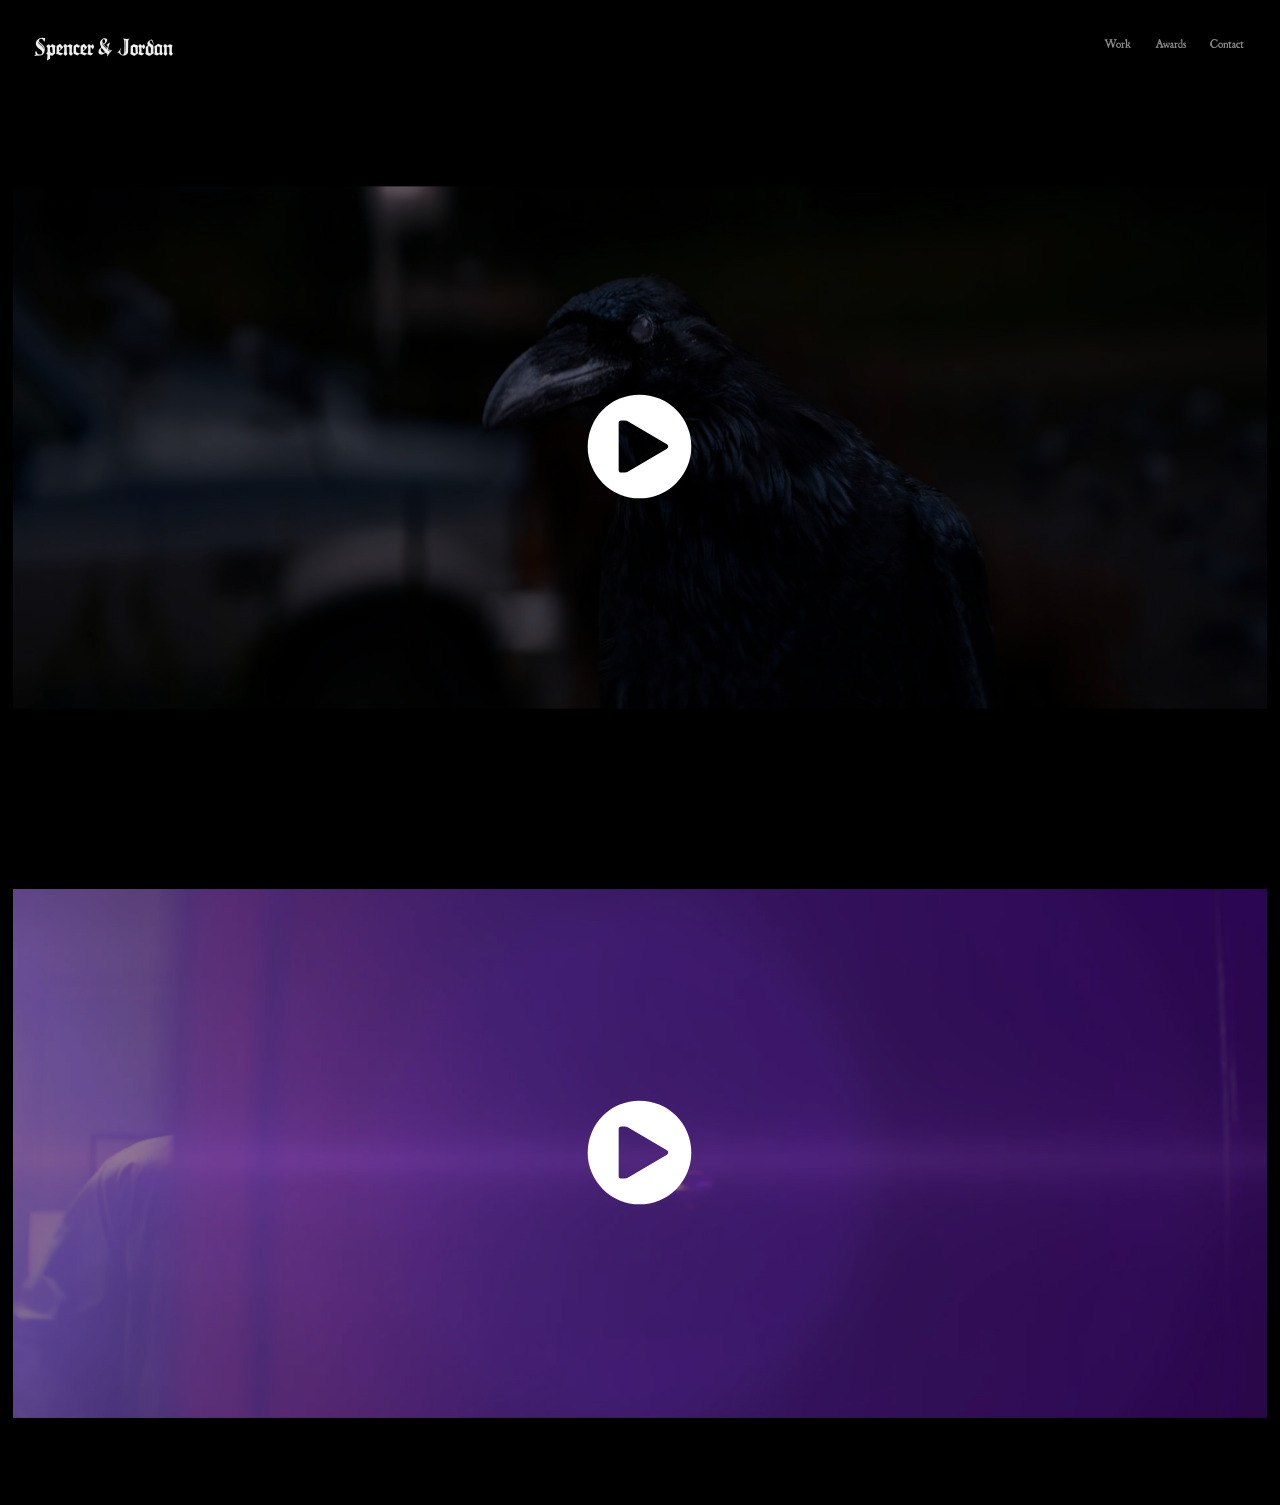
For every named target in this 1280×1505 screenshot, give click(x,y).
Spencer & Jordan (103, 47)
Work (1118, 43)
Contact (1227, 43)
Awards (1171, 43)
